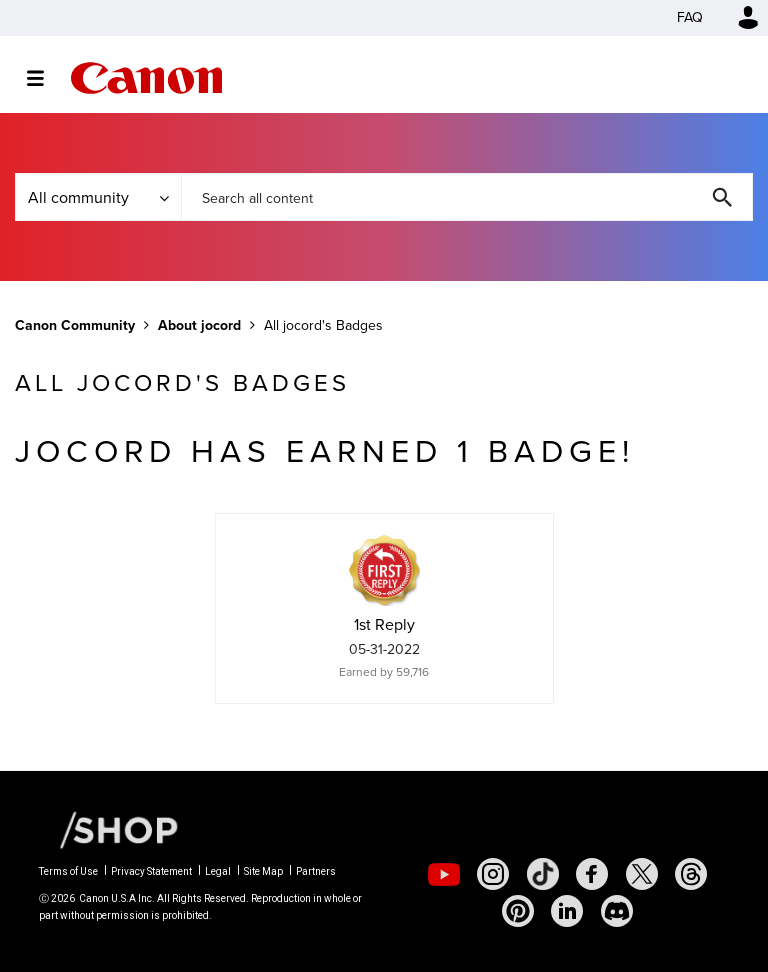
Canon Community (146, 78)
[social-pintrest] (518, 911)
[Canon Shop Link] (109, 829)
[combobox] (467, 197)
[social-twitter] (642, 874)
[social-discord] (617, 911)
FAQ (690, 17)
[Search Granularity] (98, 197)
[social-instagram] (493, 874)
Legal (218, 871)
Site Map (263, 871)
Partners (316, 871)
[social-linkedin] (567, 911)
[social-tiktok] (543, 874)
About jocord (199, 325)
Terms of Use (68, 871)
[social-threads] (691, 874)
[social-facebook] (592, 874)
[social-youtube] (444, 874)
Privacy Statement (151, 871)
